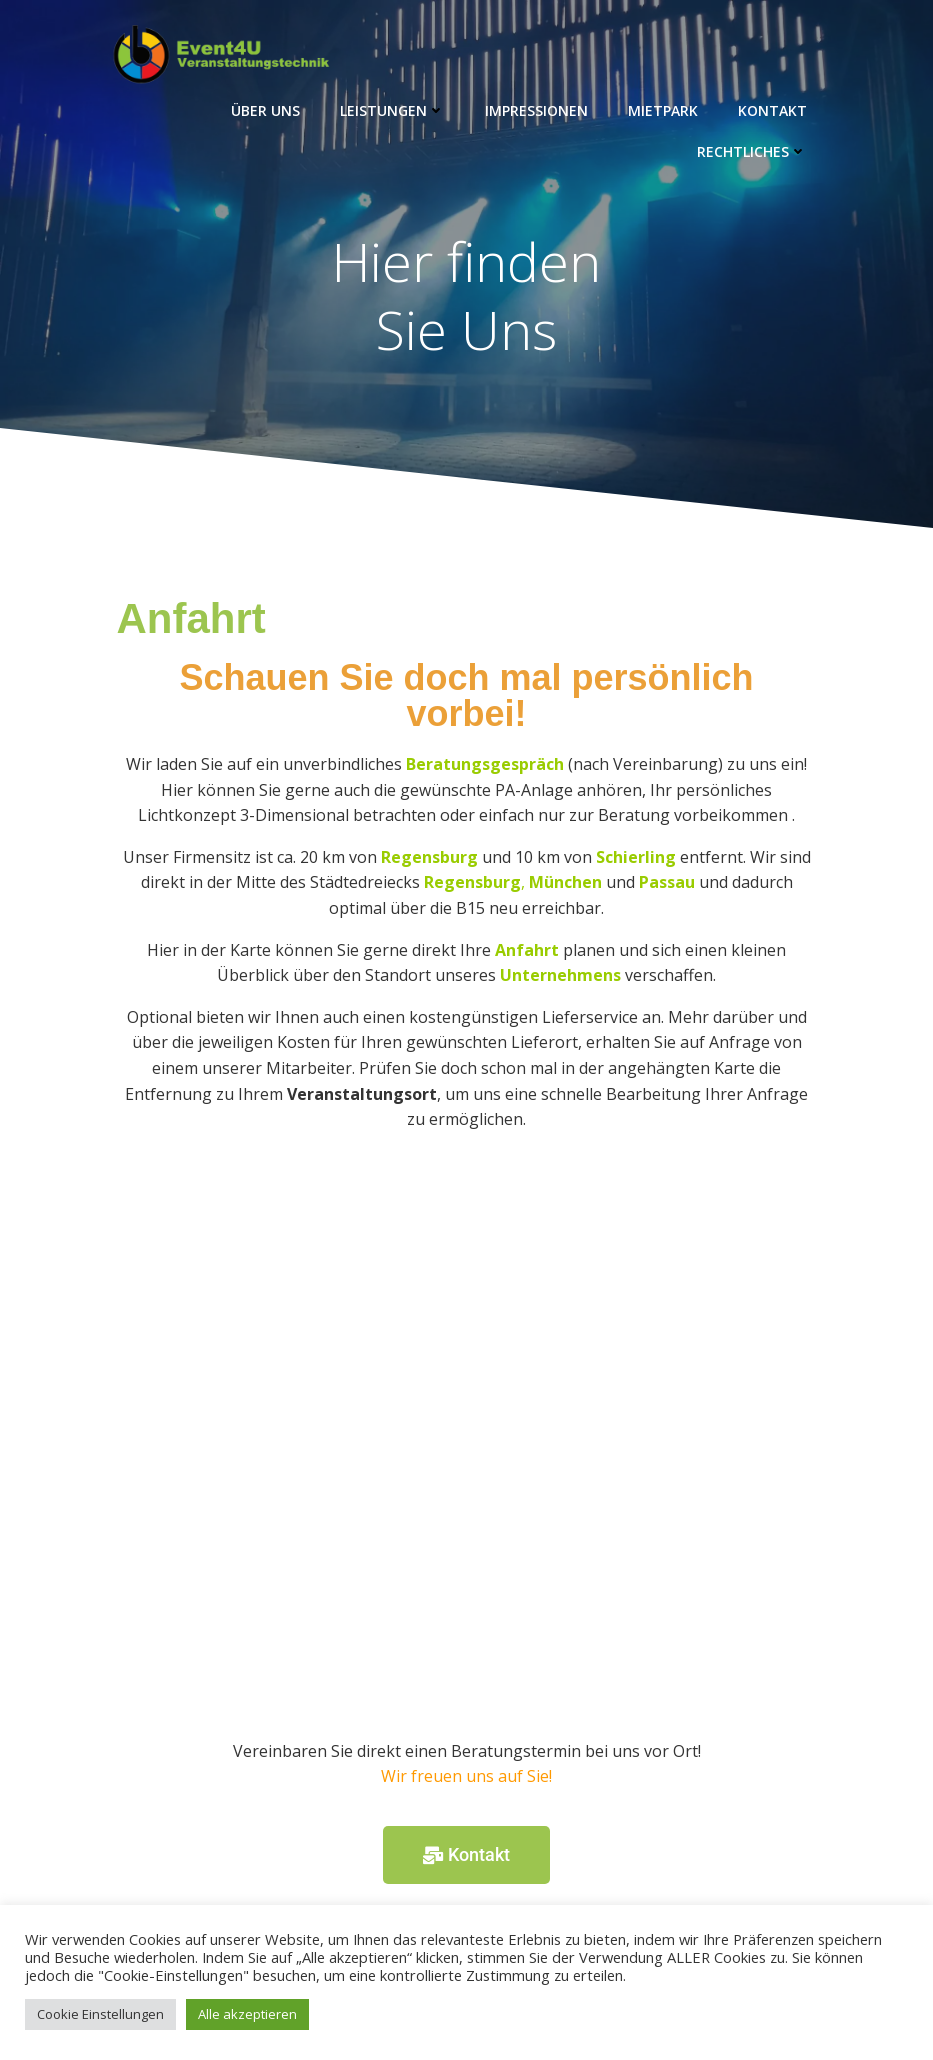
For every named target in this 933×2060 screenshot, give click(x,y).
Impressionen (536, 110)
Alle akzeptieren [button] (247, 2014)
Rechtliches (752, 151)
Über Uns (265, 110)
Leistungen (392, 110)
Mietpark (663, 110)
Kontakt (772, 110)
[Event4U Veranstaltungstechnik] (467, 1444)
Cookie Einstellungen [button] (100, 2014)
